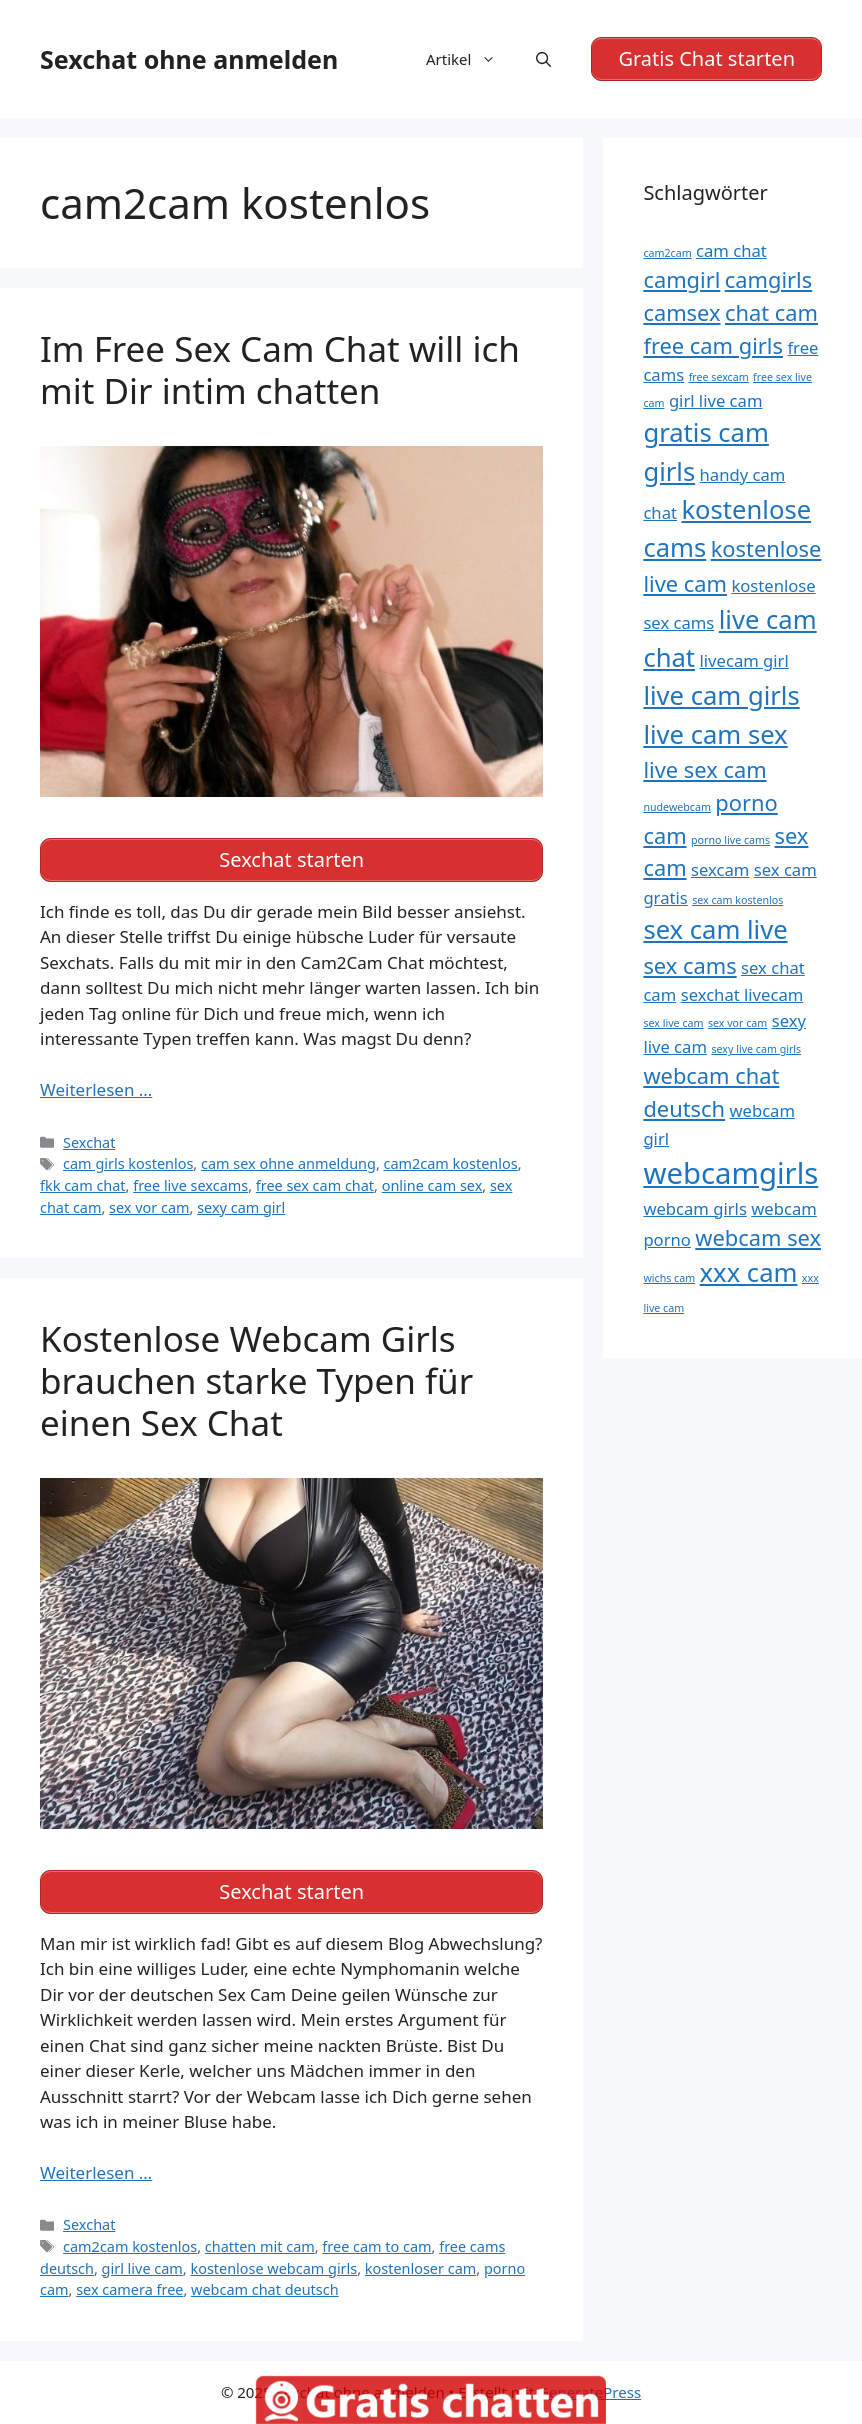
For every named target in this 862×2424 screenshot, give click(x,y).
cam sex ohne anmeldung (288, 1163)
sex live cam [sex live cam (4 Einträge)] (673, 1023)
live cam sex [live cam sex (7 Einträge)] (715, 734)
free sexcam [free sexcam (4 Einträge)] (719, 377)
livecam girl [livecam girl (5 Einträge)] (744, 660)
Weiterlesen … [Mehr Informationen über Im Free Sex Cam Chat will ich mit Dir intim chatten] (96, 1089)
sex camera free (129, 2289)
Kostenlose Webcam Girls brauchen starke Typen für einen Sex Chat (256, 1380)
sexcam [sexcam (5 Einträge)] (720, 869)
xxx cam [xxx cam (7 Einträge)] (749, 1272)
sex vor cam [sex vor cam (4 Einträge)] (737, 1023)
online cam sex (432, 1185)
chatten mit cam (260, 2246)
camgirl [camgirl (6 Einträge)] (681, 279)
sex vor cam (149, 1207)
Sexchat (89, 1142)
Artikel (471, 59)
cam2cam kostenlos (451, 1163)
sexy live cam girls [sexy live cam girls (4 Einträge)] (756, 1049)
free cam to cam (376, 2246)
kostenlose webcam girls (273, 2268)
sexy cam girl (241, 1207)
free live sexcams (190, 1185)
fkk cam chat (83, 1185)
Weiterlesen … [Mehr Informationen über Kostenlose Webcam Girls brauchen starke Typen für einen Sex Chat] (96, 2172)
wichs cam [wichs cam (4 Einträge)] (669, 1278)
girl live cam (142, 2268)
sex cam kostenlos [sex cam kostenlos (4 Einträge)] (737, 900)
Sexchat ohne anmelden (189, 59)
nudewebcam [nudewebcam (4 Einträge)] (677, 807)
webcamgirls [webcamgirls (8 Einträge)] (730, 1173)
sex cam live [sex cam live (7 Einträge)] (715, 929)
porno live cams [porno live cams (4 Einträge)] (730, 840)
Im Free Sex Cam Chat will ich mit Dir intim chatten (280, 369)
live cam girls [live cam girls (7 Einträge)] (721, 695)
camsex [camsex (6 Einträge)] (681, 312)
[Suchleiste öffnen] (543, 59)
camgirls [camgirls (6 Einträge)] (768, 279)
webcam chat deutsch (265, 2289)
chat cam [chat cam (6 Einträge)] (771, 312)
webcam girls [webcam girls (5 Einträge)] (694, 1208)
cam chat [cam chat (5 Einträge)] (731, 250)
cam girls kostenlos (128, 1163)
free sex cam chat (315, 1185)
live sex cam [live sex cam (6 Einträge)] (704, 769)
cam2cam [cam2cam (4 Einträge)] (667, 253)
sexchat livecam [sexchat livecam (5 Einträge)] (742, 994)
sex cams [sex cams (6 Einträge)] (689, 965)
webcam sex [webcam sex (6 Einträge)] (758, 1237)
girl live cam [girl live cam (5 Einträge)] (716, 400)
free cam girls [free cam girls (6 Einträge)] (713, 345)
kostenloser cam (420, 2268)
